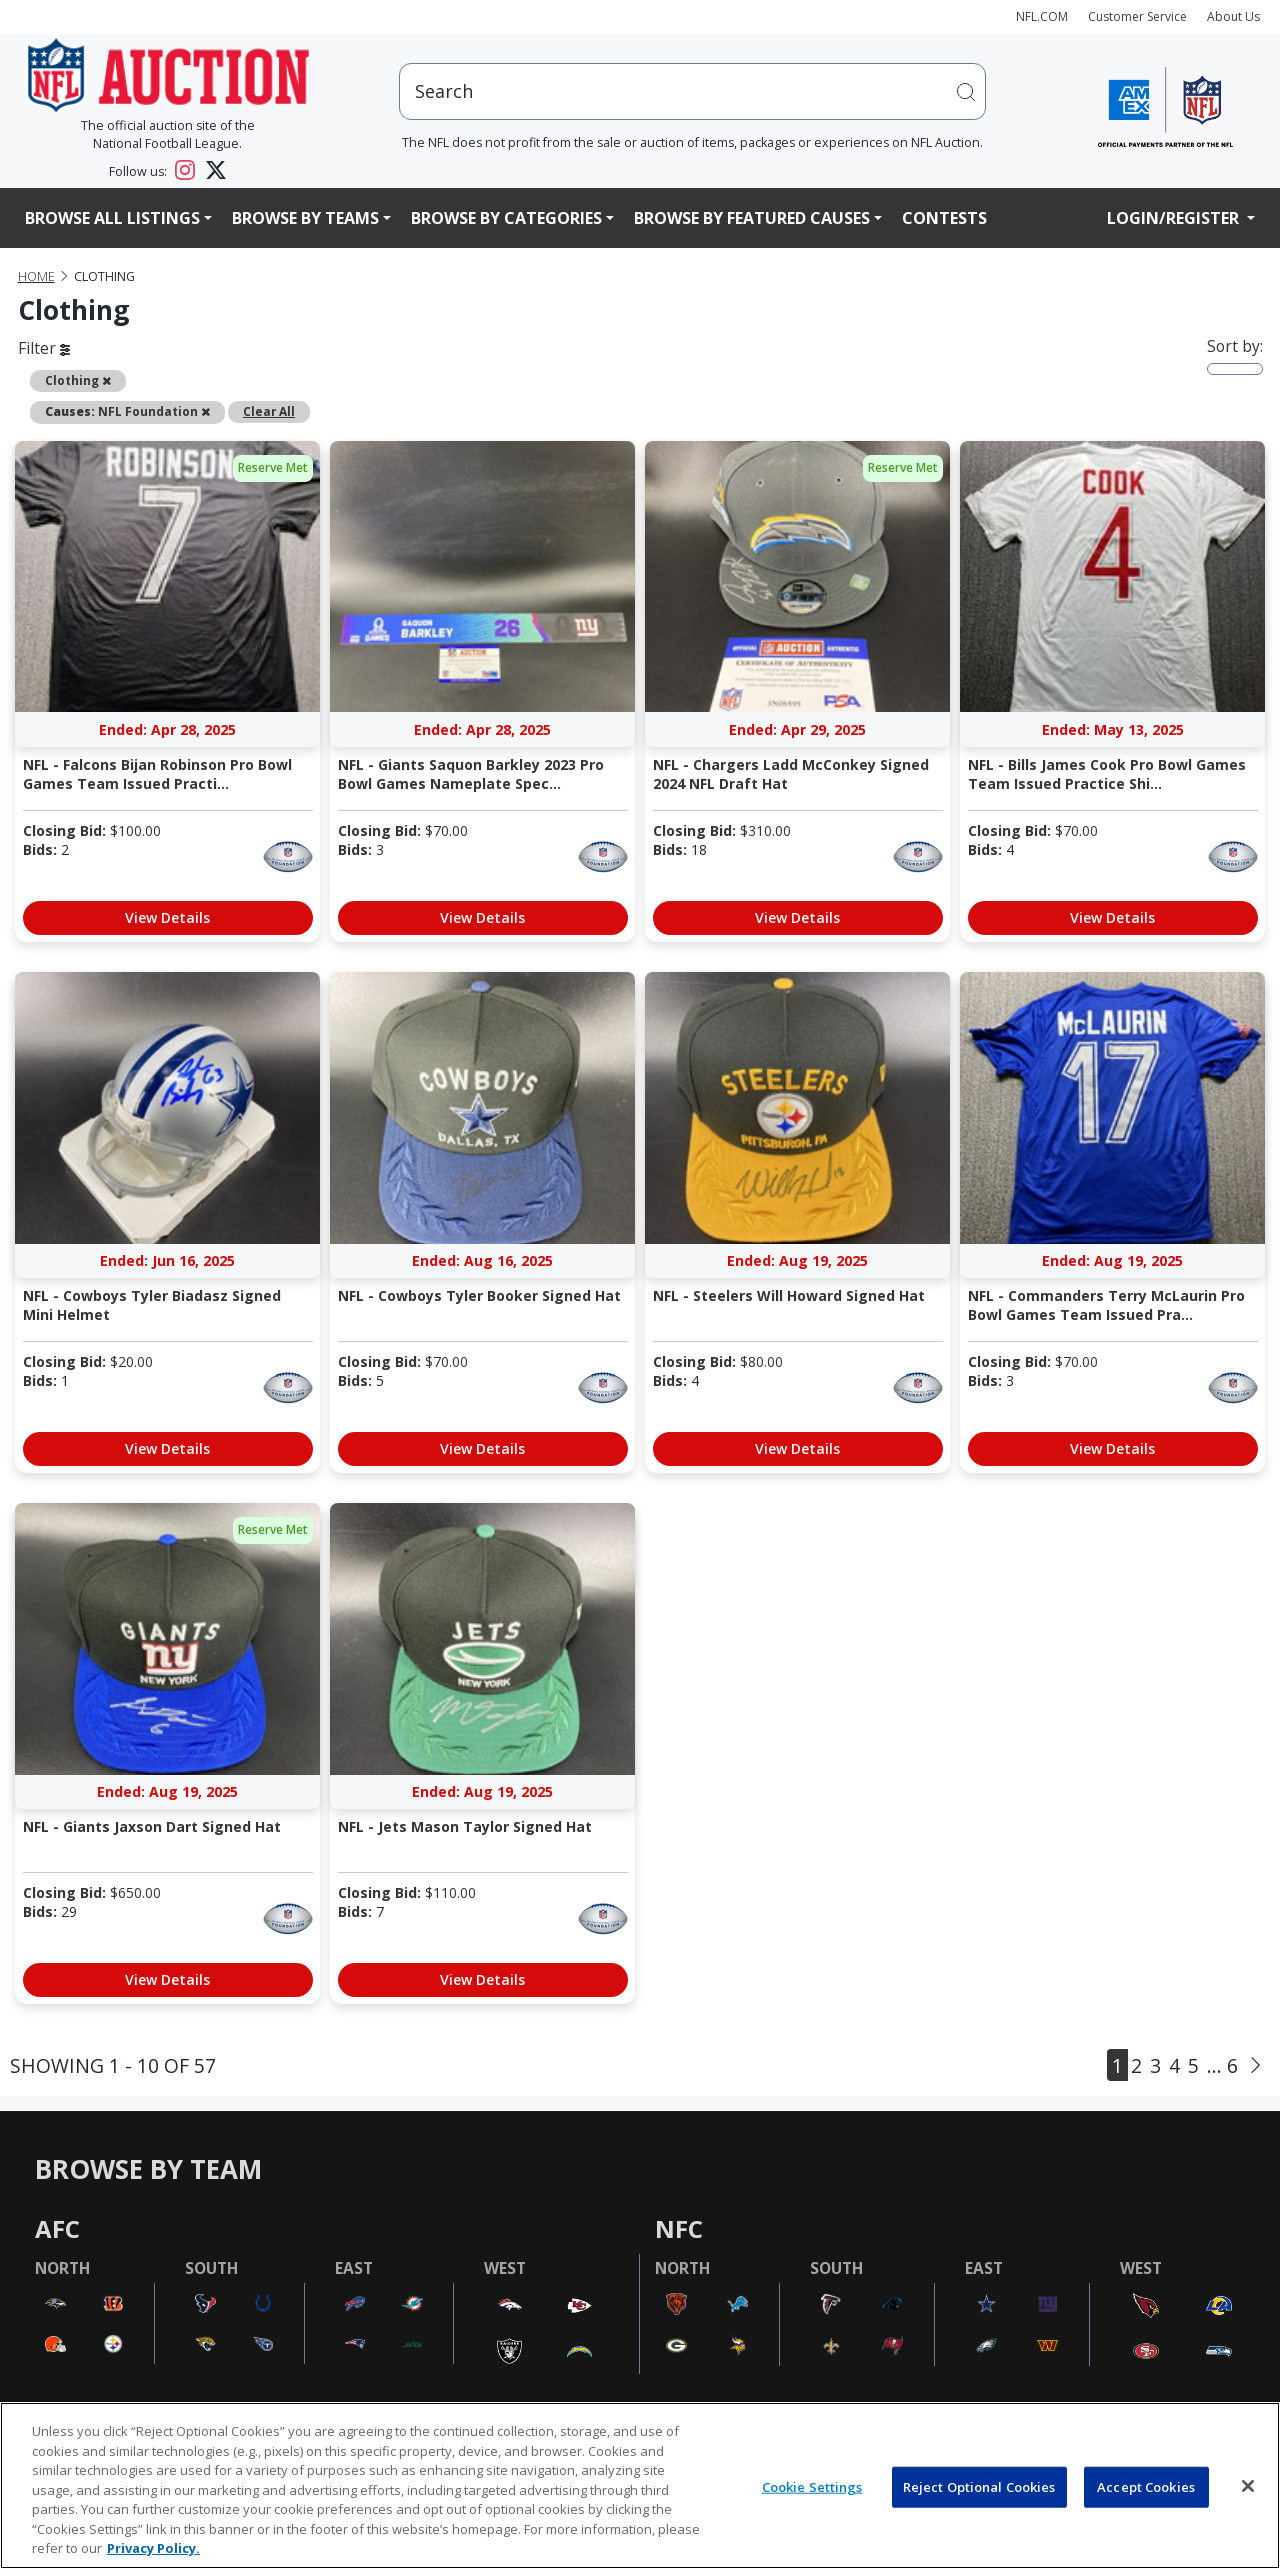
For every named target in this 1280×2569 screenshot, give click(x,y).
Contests (944, 218)
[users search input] (693, 91)
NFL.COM (1042, 16)
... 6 (1222, 2065)
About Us (1233, 16)
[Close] (1248, 2486)
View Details (167, 917)
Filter (44, 348)
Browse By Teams (305, 218)
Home (36, 276)
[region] (640, 2485)
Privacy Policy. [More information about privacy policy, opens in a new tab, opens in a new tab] (153, 2548)
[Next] (1255, 2065)
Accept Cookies (1146, 2486)
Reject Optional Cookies (979, 2486)
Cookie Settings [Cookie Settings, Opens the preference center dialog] (812, 2486)
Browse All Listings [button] (112, 218)
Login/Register (1175, 218)
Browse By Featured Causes (752, 218)
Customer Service (1137, 16)
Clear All (269, 411)
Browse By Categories (506, 218)
